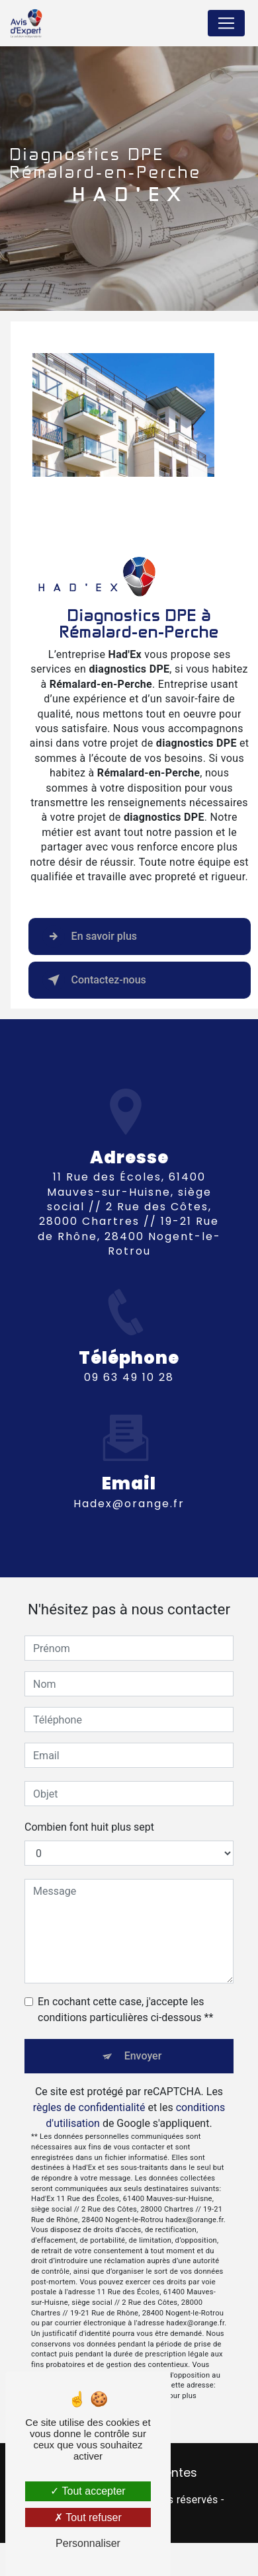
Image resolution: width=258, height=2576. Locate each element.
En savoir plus (89, 936)
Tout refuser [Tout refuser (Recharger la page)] (88, 2517)
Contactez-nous (94, 980)
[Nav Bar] (226, 23)
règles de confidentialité (89, 2107)
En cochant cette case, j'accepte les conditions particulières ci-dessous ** (125, 2009)
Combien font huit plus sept (89, 1827)
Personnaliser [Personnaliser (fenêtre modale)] (88, 2543)
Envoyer (143, 2056)
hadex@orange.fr (129, 1491)
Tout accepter (87, 2491)
